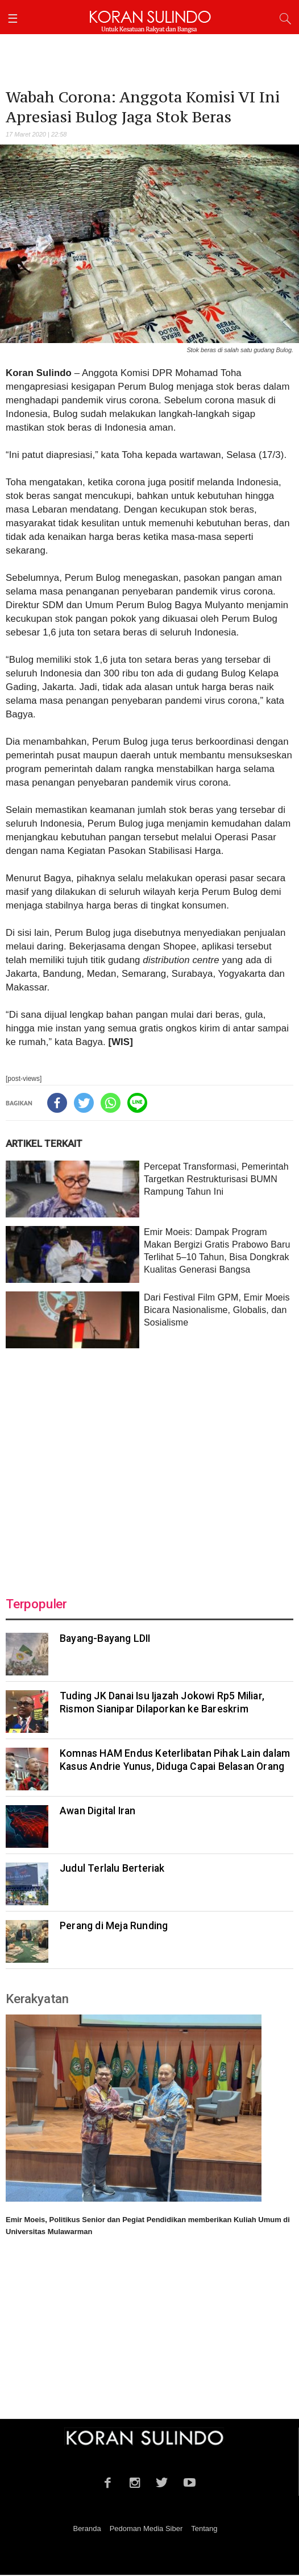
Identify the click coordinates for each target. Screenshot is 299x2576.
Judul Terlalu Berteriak (112, 1868)
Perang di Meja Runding (114, 1925)
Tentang (204, 2528)
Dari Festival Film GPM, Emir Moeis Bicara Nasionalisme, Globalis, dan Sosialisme (217, 1310)
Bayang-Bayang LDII (105, 1638)
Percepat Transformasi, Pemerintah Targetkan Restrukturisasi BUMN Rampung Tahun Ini (216, 1179)
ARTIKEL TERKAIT (44, 1143)
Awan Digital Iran (97, 1811)
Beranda (87, 2528)
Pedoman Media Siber (146, 2528)
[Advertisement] (149, 1465)
